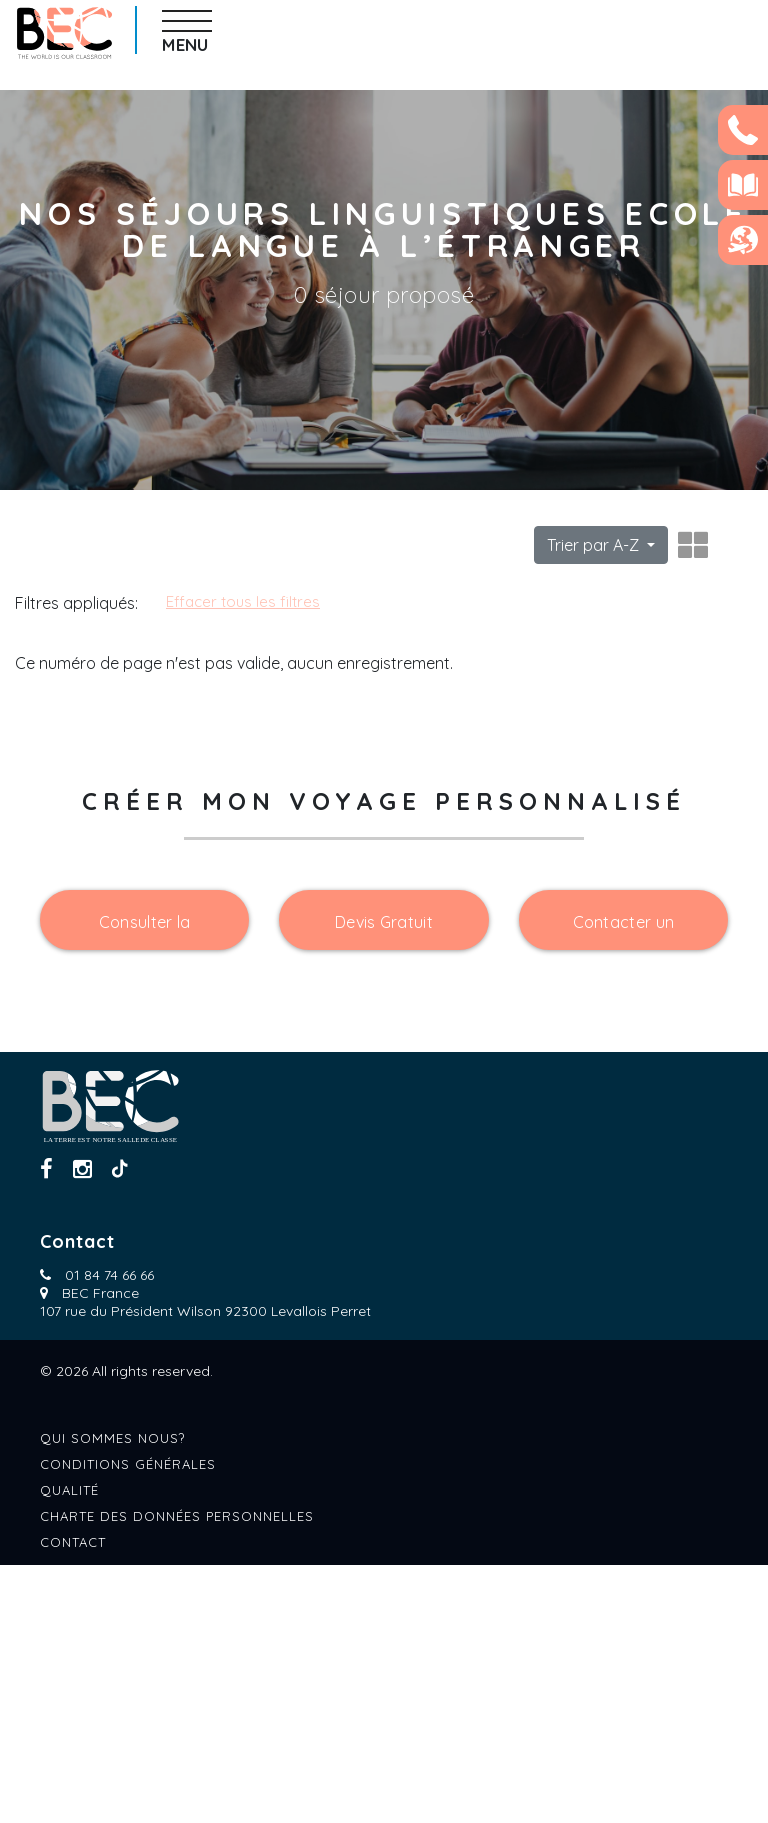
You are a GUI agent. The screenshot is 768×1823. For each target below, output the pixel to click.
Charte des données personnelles (177, 1774)
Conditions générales (128, 1722)
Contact (73, 1800)
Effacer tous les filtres (435, 601)
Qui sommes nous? (112, 1696)
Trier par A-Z (595, 545)
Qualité (69, 1748)
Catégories (62, 599)
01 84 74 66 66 (109, 1533)
